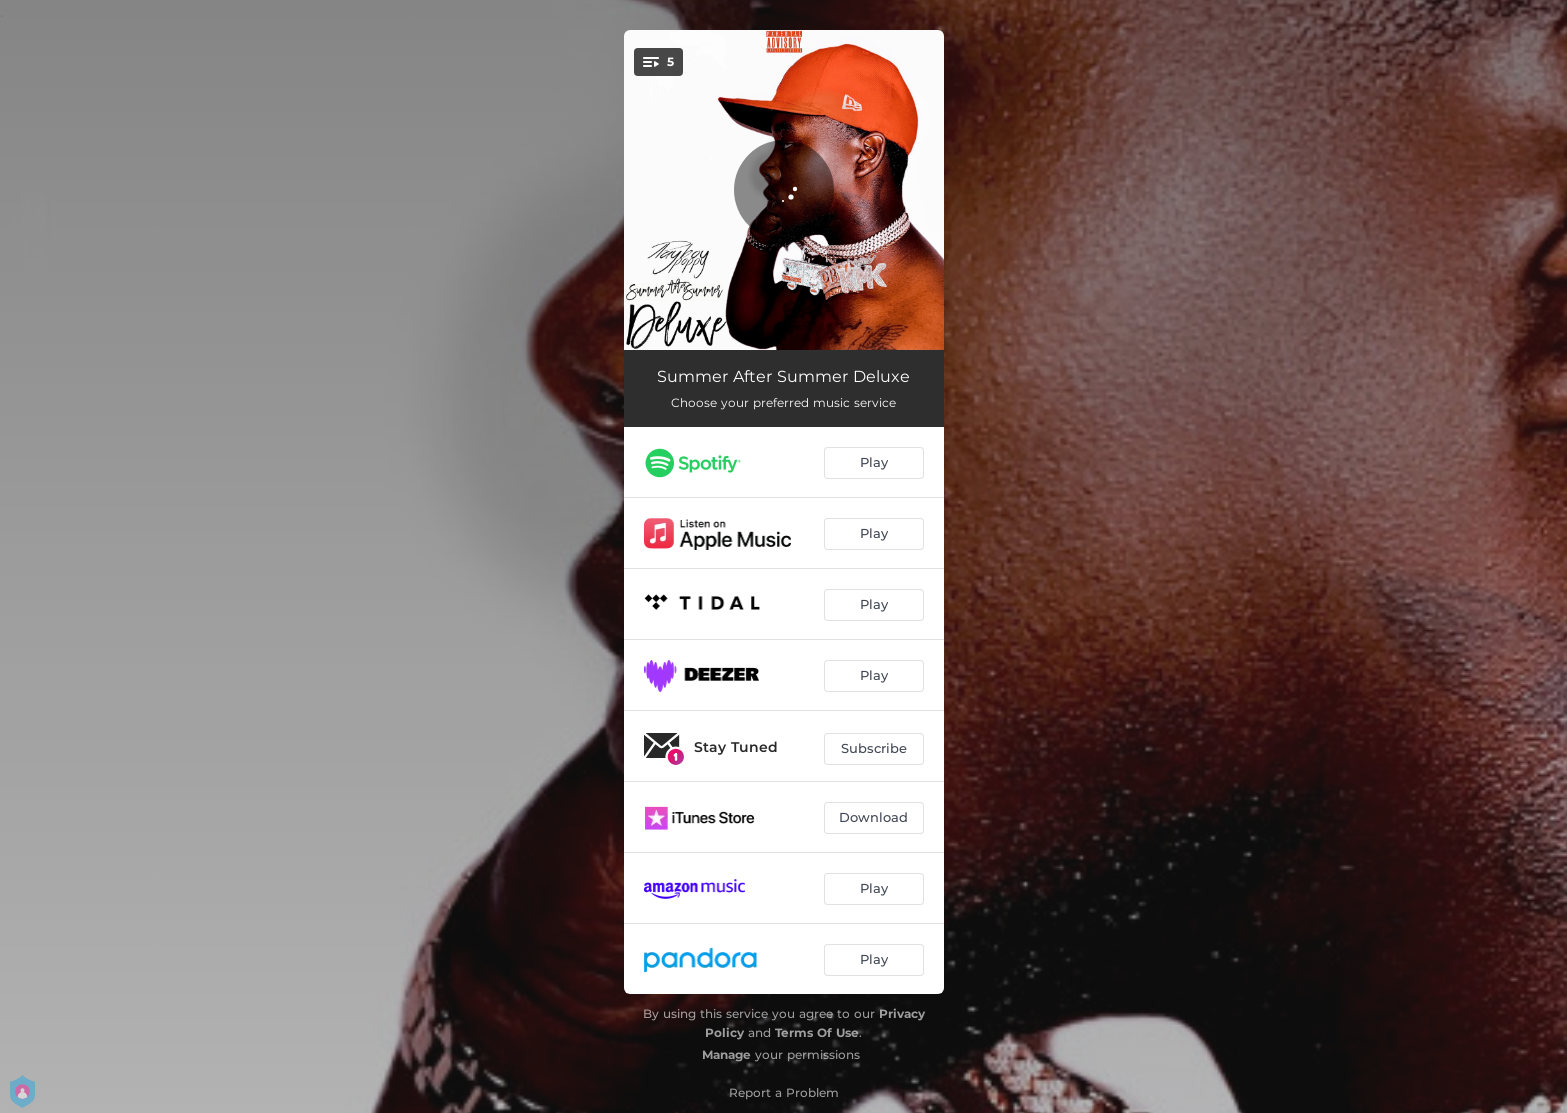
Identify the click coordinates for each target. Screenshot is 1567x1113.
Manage (726, 1054)
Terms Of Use (817, 1032)
